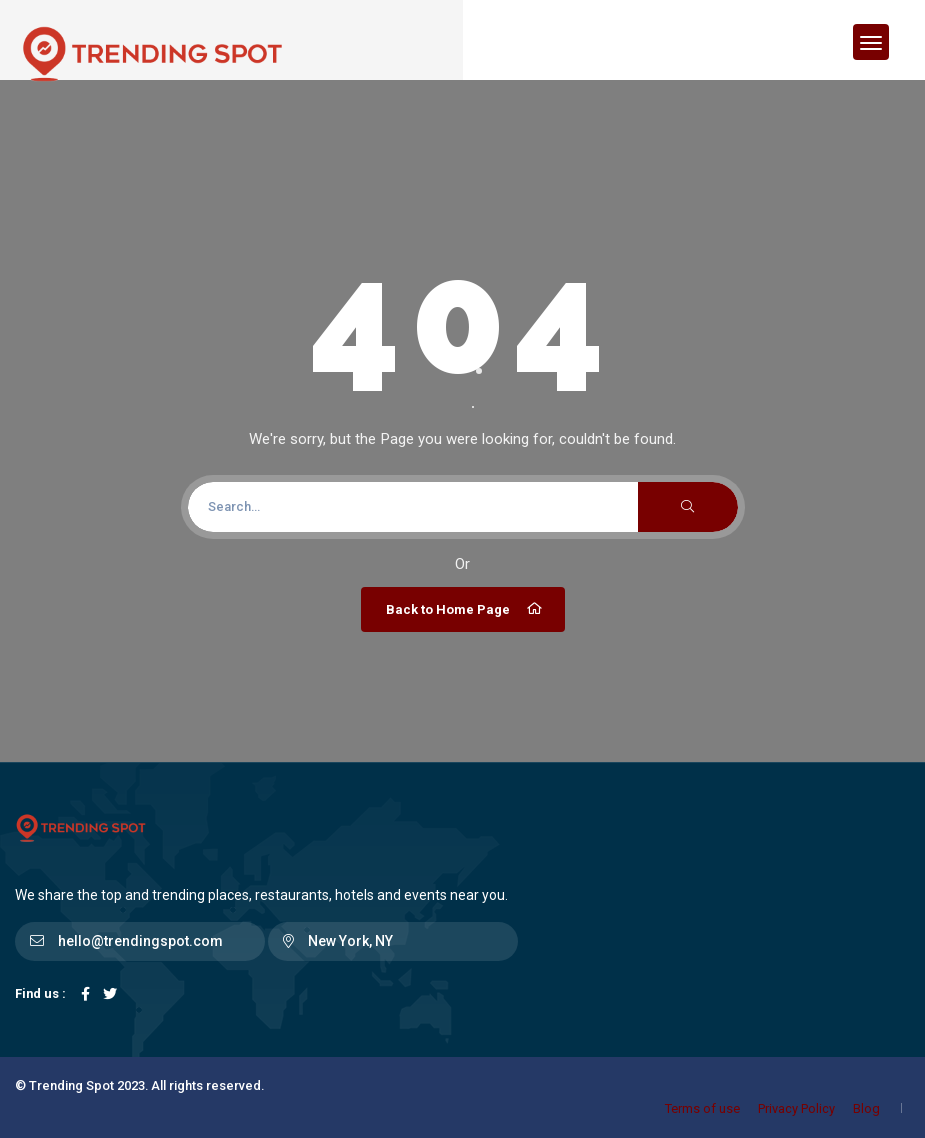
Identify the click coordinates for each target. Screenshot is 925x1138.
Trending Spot (71, 1085)
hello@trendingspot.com (140, 941)
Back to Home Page (465, 609)
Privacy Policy (796, 1108)
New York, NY (350, 941)
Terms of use (702, 1108)
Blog (866, 1108)
